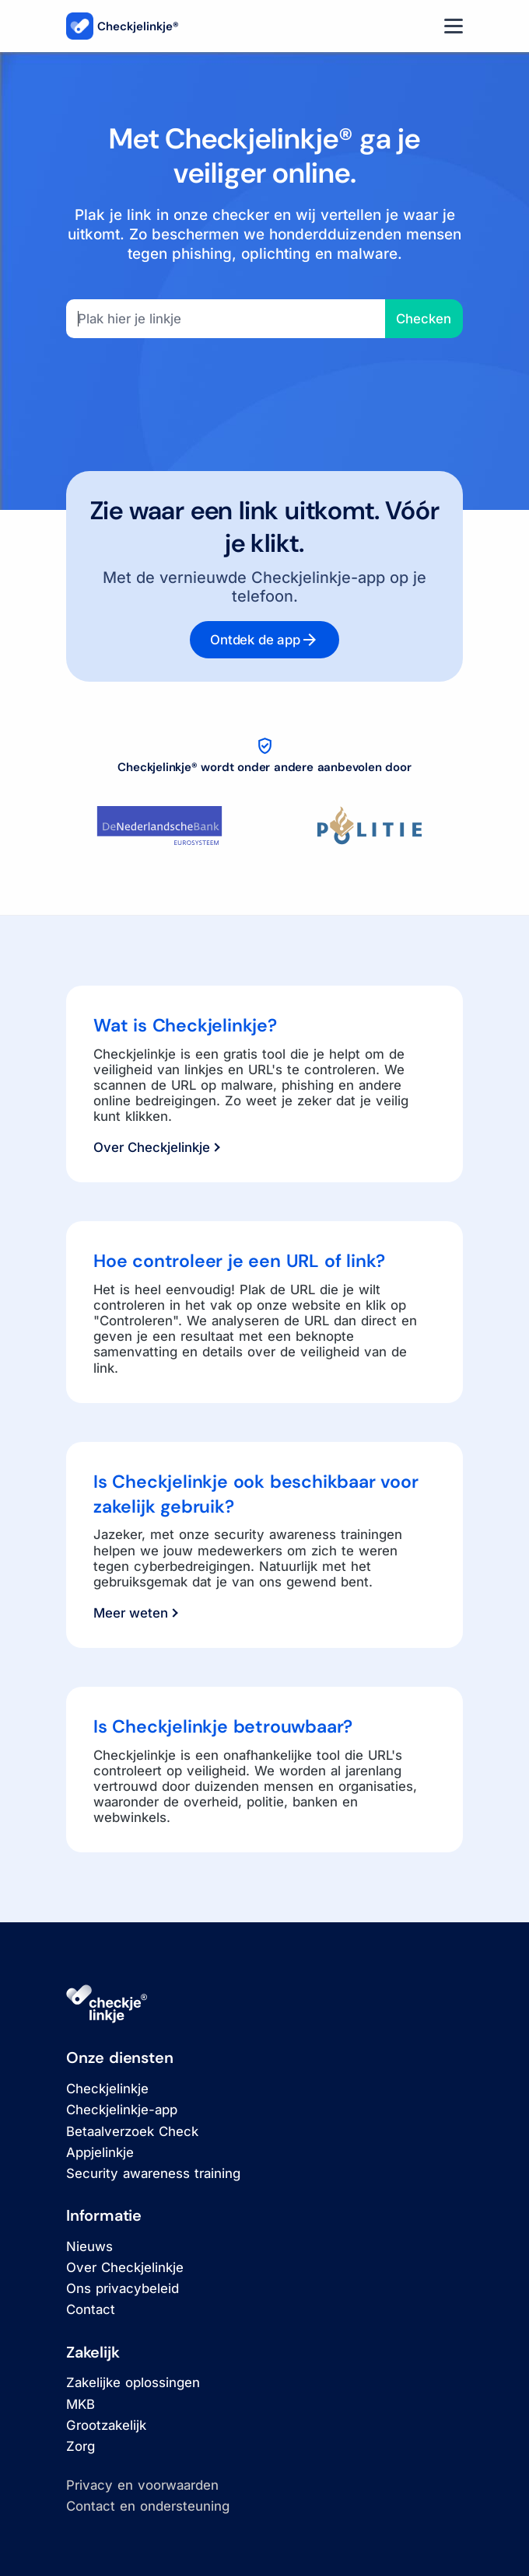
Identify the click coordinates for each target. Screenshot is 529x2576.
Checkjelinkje (107, 2088)
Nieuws (89, 2246)
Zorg (80, 2446)
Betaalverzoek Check (132, 2131)
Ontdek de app (264, 640)
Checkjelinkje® (122, 26)
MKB (80, 2404)
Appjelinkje (100, 2152)
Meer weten (135, 1613)
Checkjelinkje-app (121, 2109)
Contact (90, 2309)
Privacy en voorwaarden (142, 2485)
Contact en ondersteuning (147, 2506)
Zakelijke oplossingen (133, 2382)
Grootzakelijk (106, 2425)
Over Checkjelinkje (156, 1147)
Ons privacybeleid (122, 2288)
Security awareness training (153, 2173)
